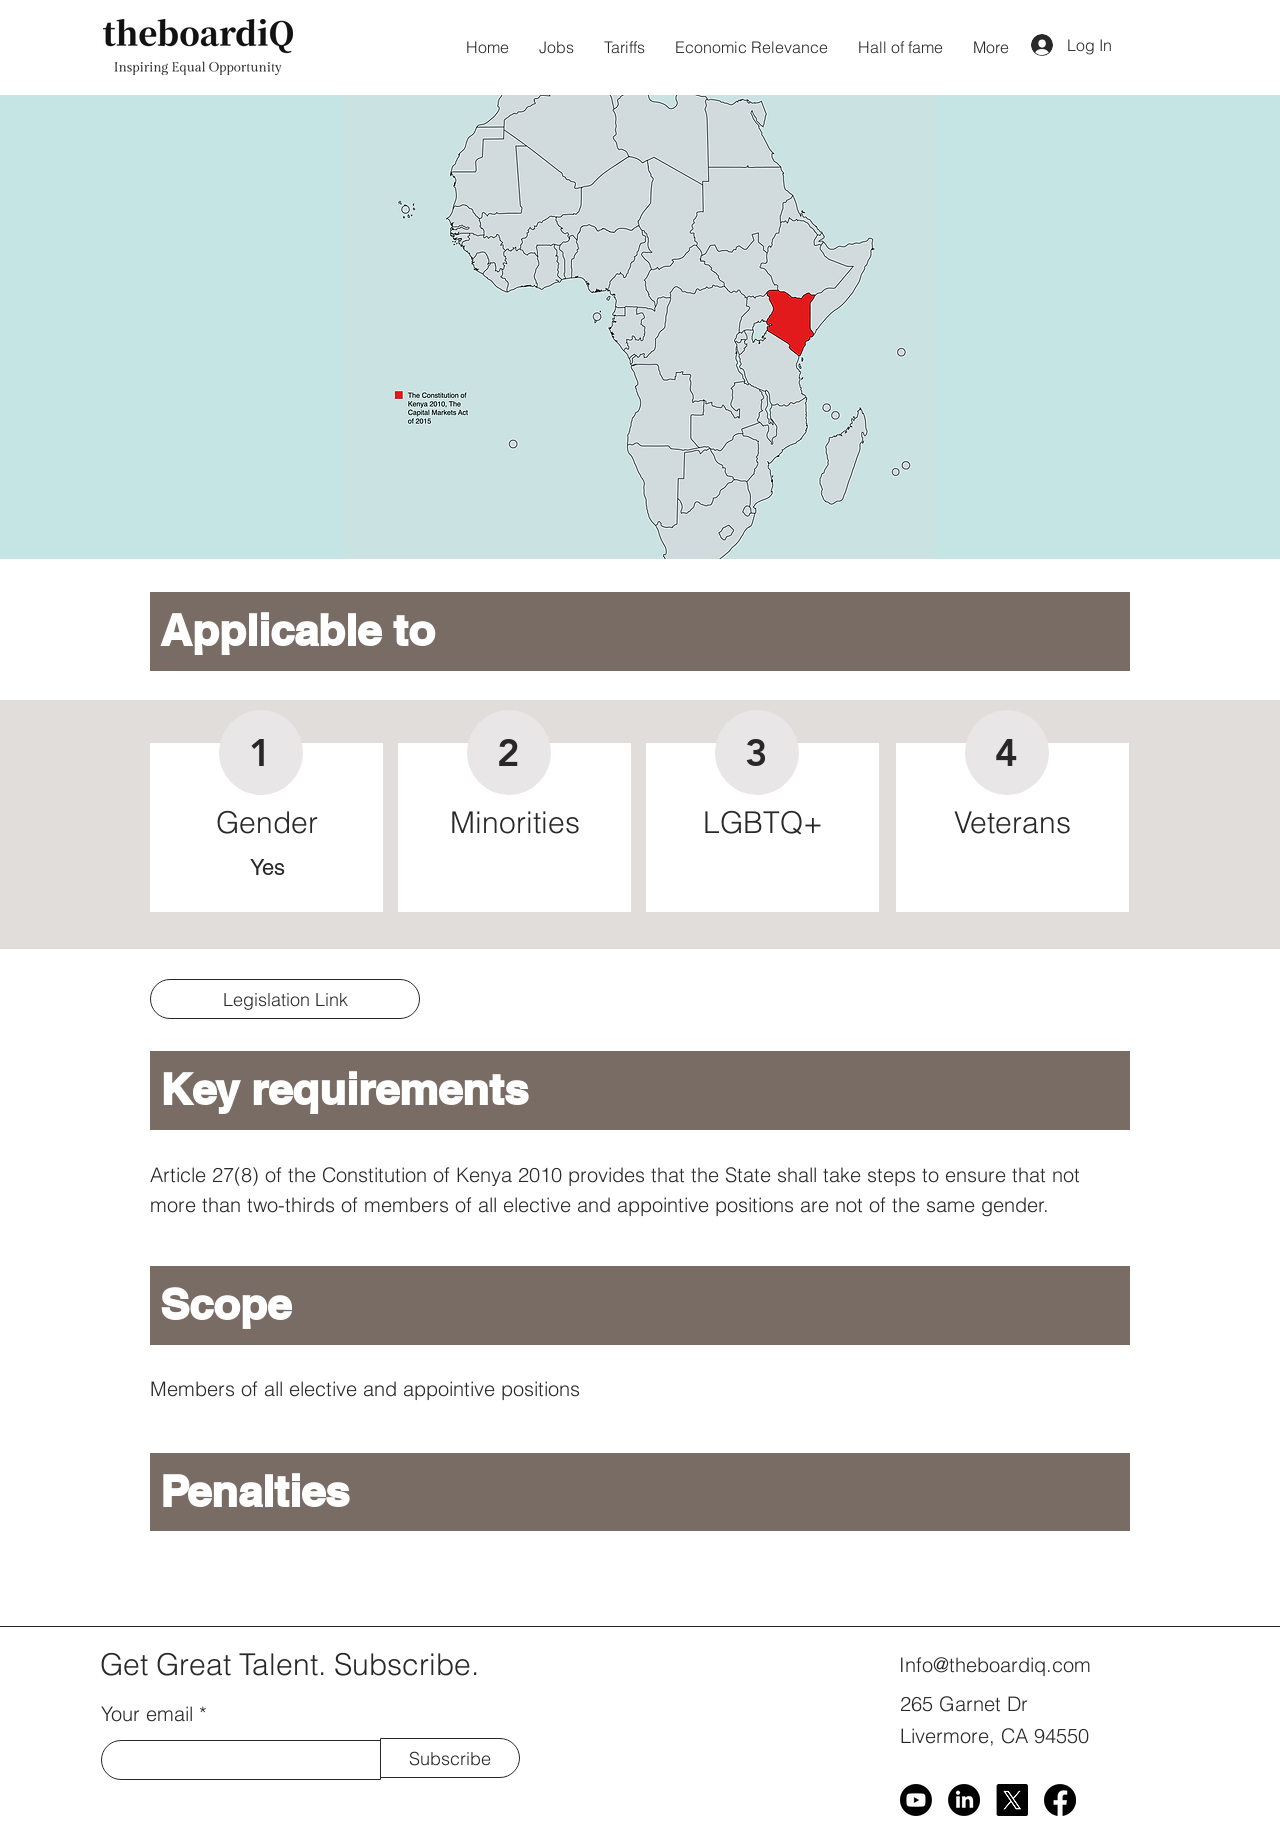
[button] (640, 327)
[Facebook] (1060, 1800)
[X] (1012, 1800)
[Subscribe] (450, 1758)
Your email (147, 1714)
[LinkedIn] (964, 1800)
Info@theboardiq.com (995, 1664)
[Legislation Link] (285, 999)
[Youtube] (916, 1800)
